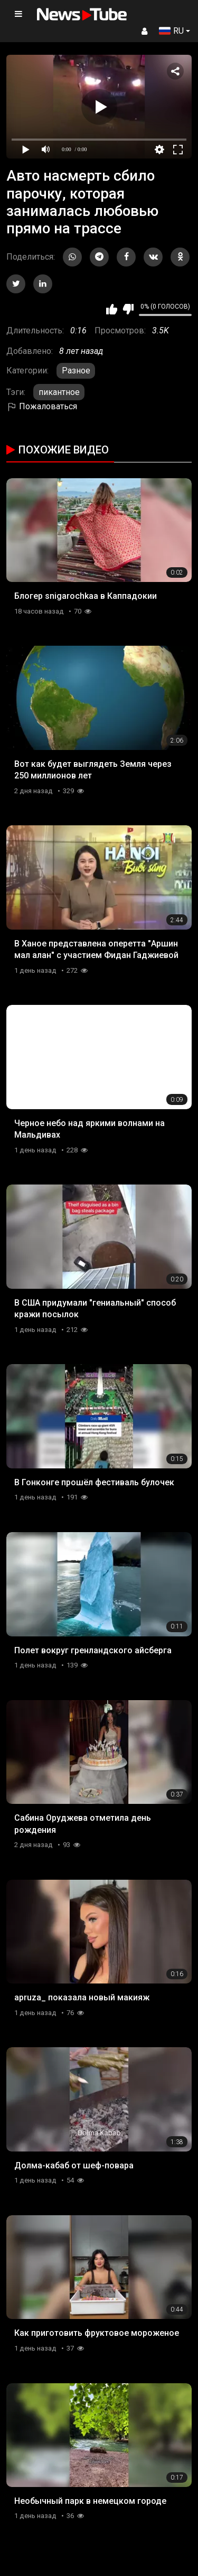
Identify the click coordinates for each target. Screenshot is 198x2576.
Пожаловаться (41, 406)
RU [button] (171, 31)
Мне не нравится (128, 309)
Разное (76, 371)
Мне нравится (111, 309)
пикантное (59, 392)
